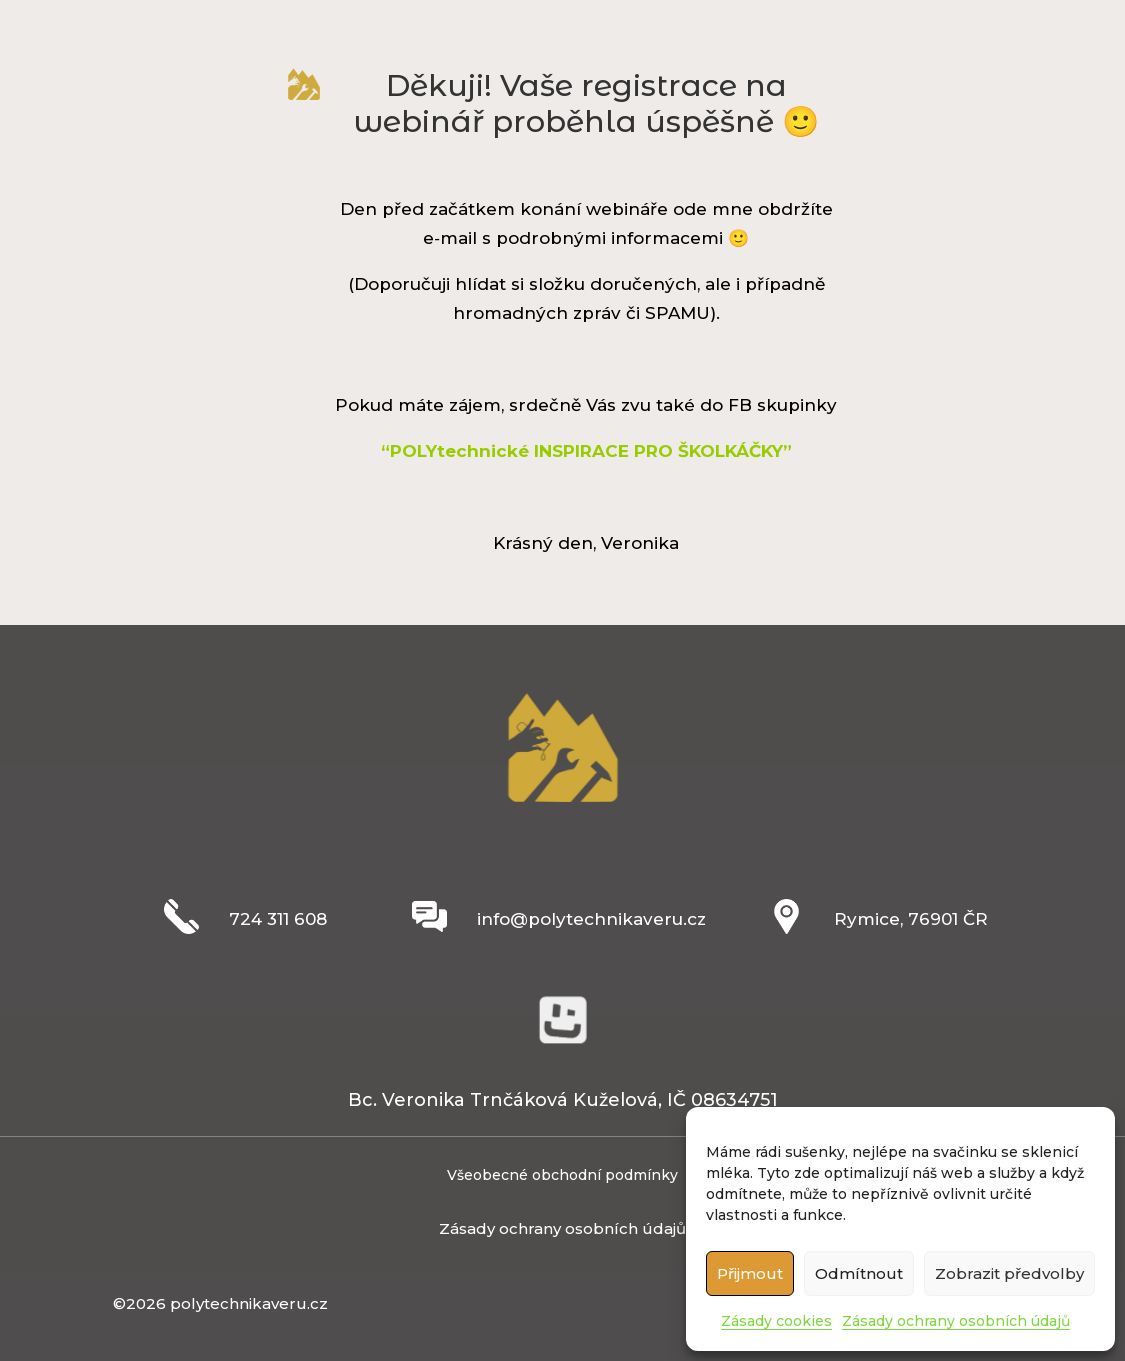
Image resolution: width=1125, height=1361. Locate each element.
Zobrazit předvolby (1009, 1273)
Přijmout (750, 1273)
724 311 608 (278, 919)
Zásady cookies (776, 1321)
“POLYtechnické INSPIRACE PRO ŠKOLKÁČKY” (586, 451)
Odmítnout (859, 1273)
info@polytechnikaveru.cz (591, 919)
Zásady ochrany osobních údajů (956, 1321)
